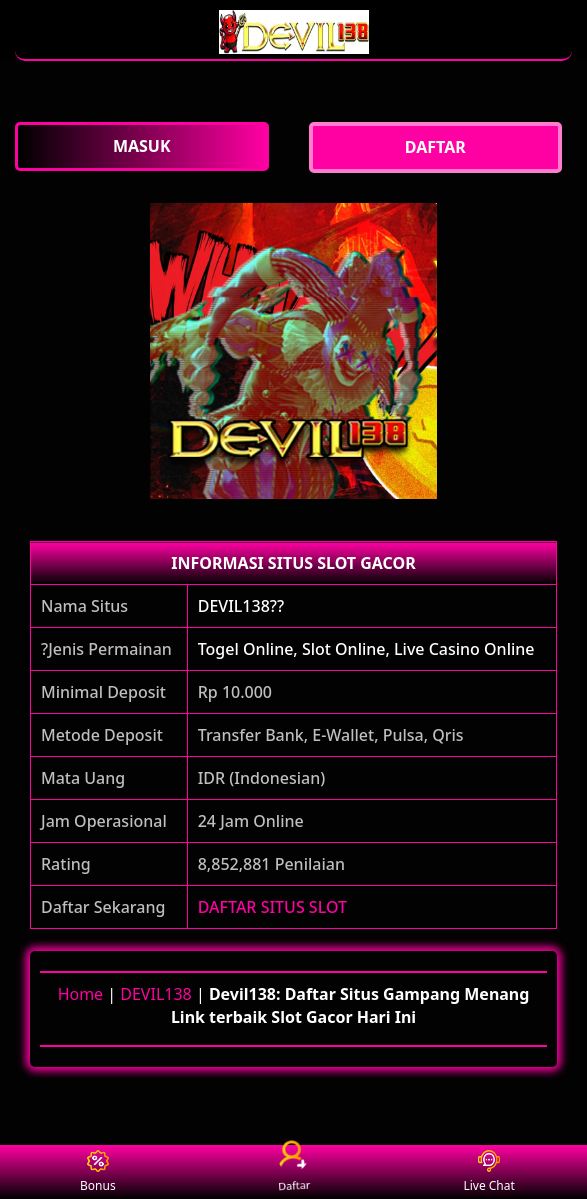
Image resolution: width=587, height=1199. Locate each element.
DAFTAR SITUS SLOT (272, 907)
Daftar (294, 1171)
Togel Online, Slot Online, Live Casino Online (366, 649)
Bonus (98, 1172)
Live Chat (488, 1172)
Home (81, 994)
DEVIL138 (155, 994)
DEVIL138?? (241, 606)
